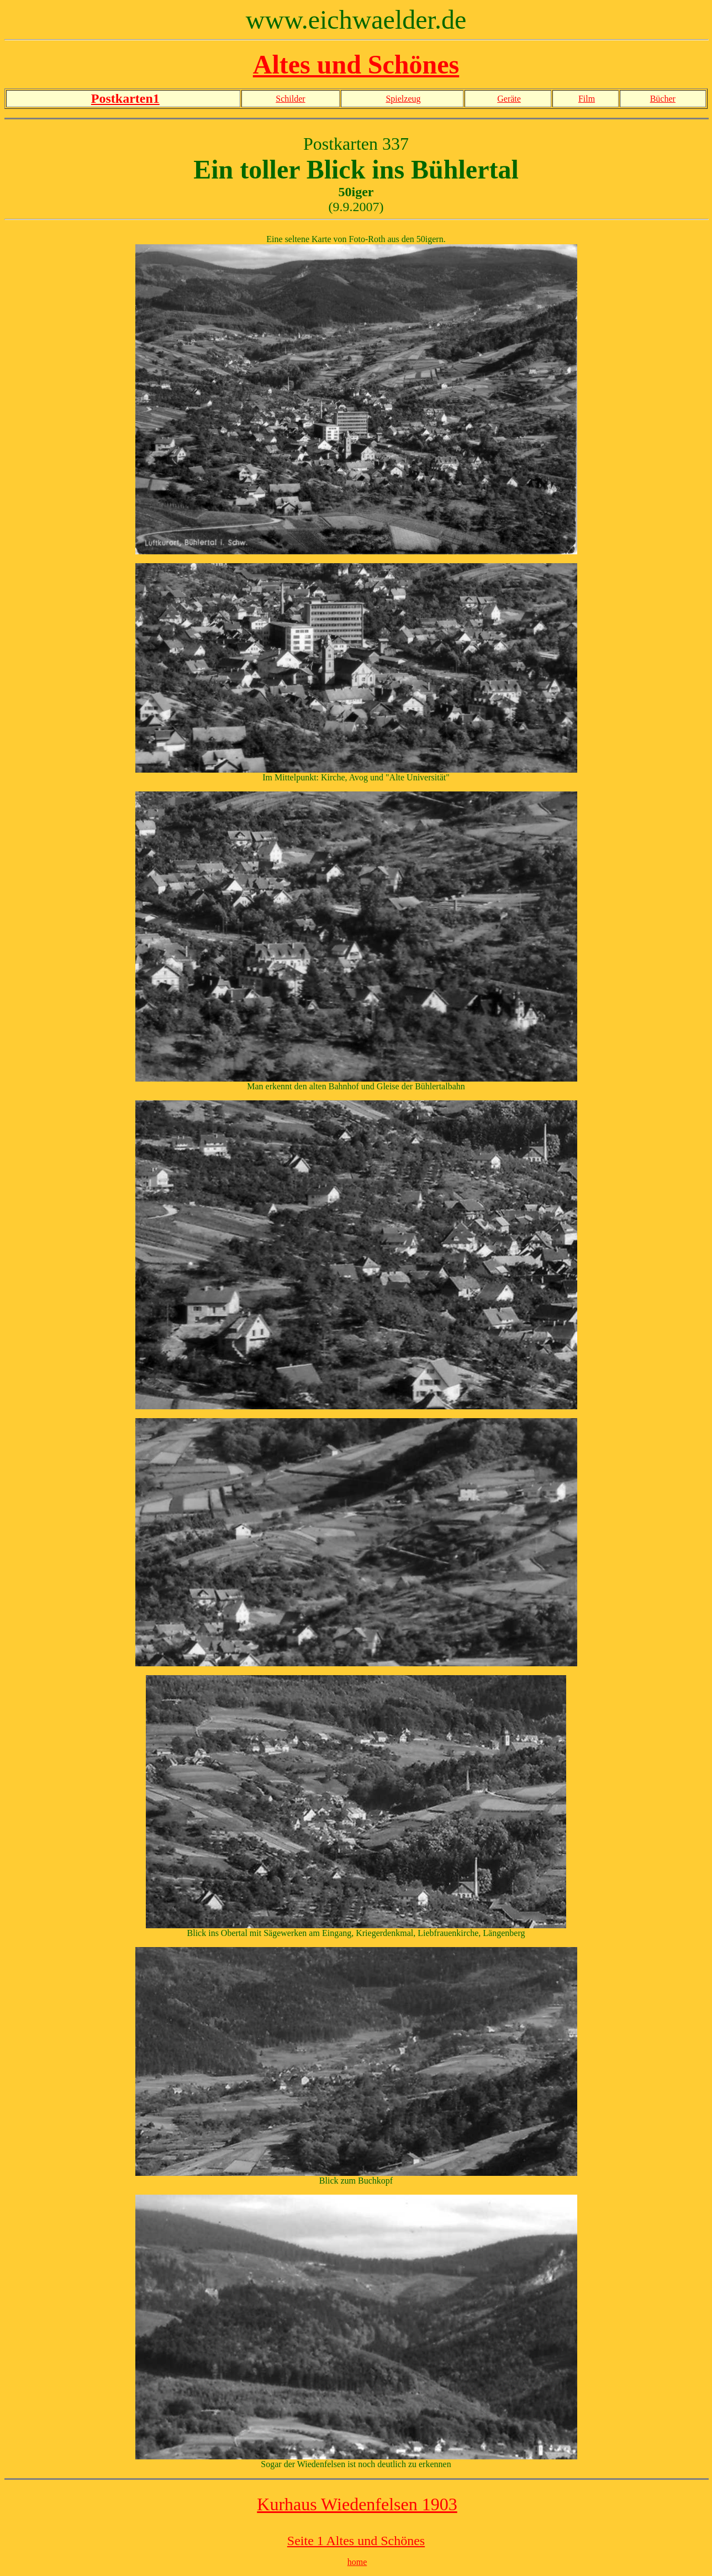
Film (586, 98)
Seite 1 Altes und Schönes (356, 2540)
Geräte (509, 98)
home (357, 2562)
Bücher (663, 98)
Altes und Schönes (356, 64)
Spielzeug (403, 98)
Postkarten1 (125, 98)
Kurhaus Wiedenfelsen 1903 (357, 2504)
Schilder (290, 98)
